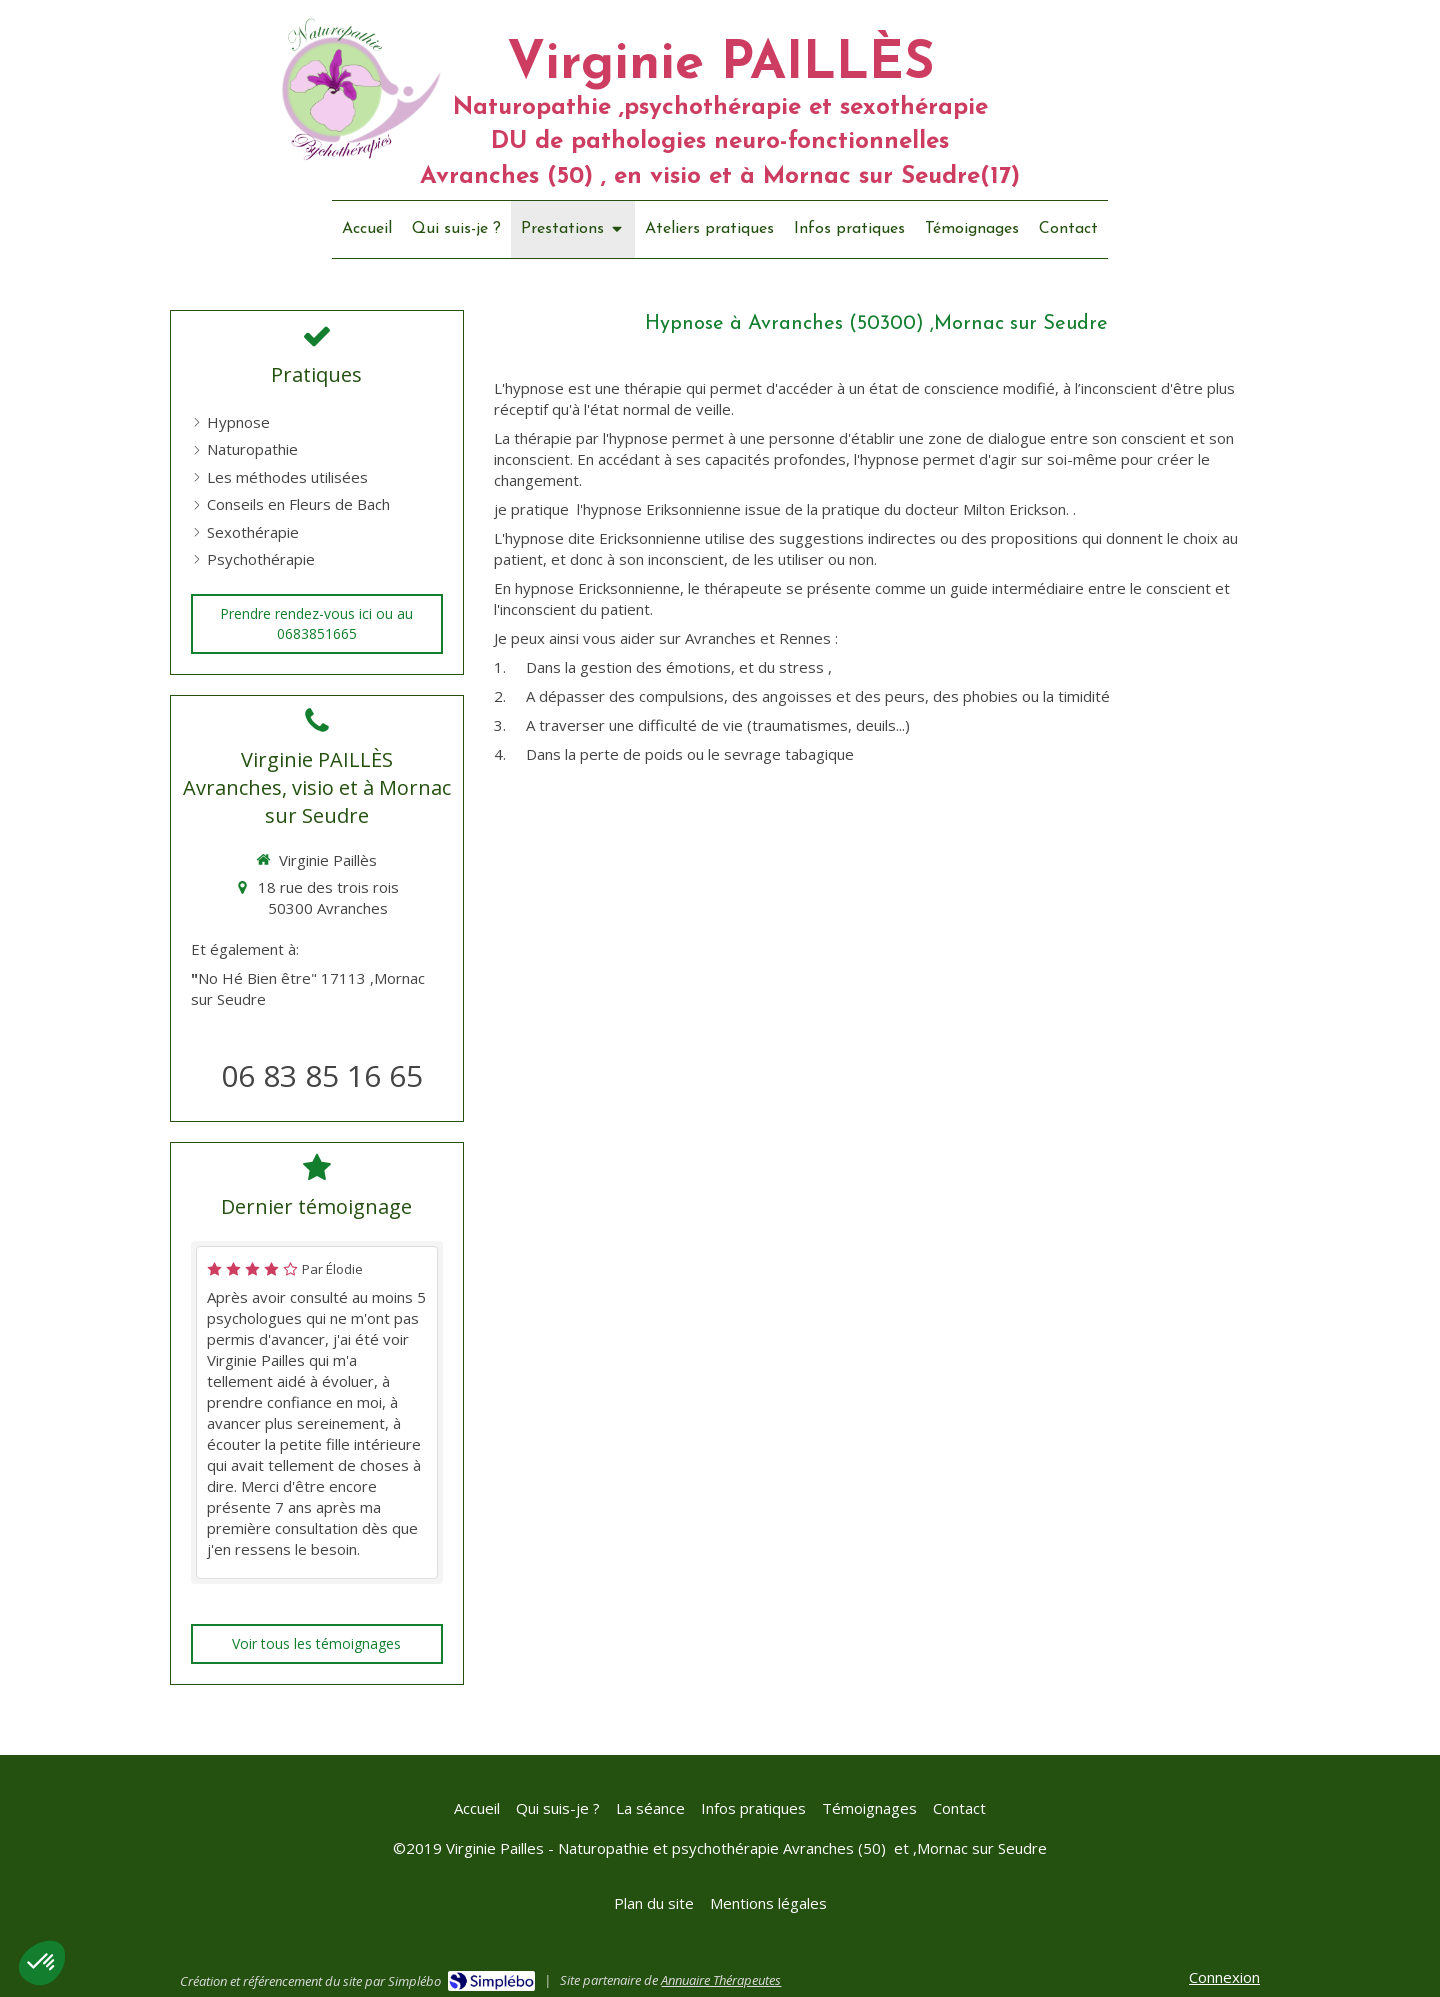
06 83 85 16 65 (322, 1075)
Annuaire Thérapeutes (721, 1980)
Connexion (1224, 1977)
